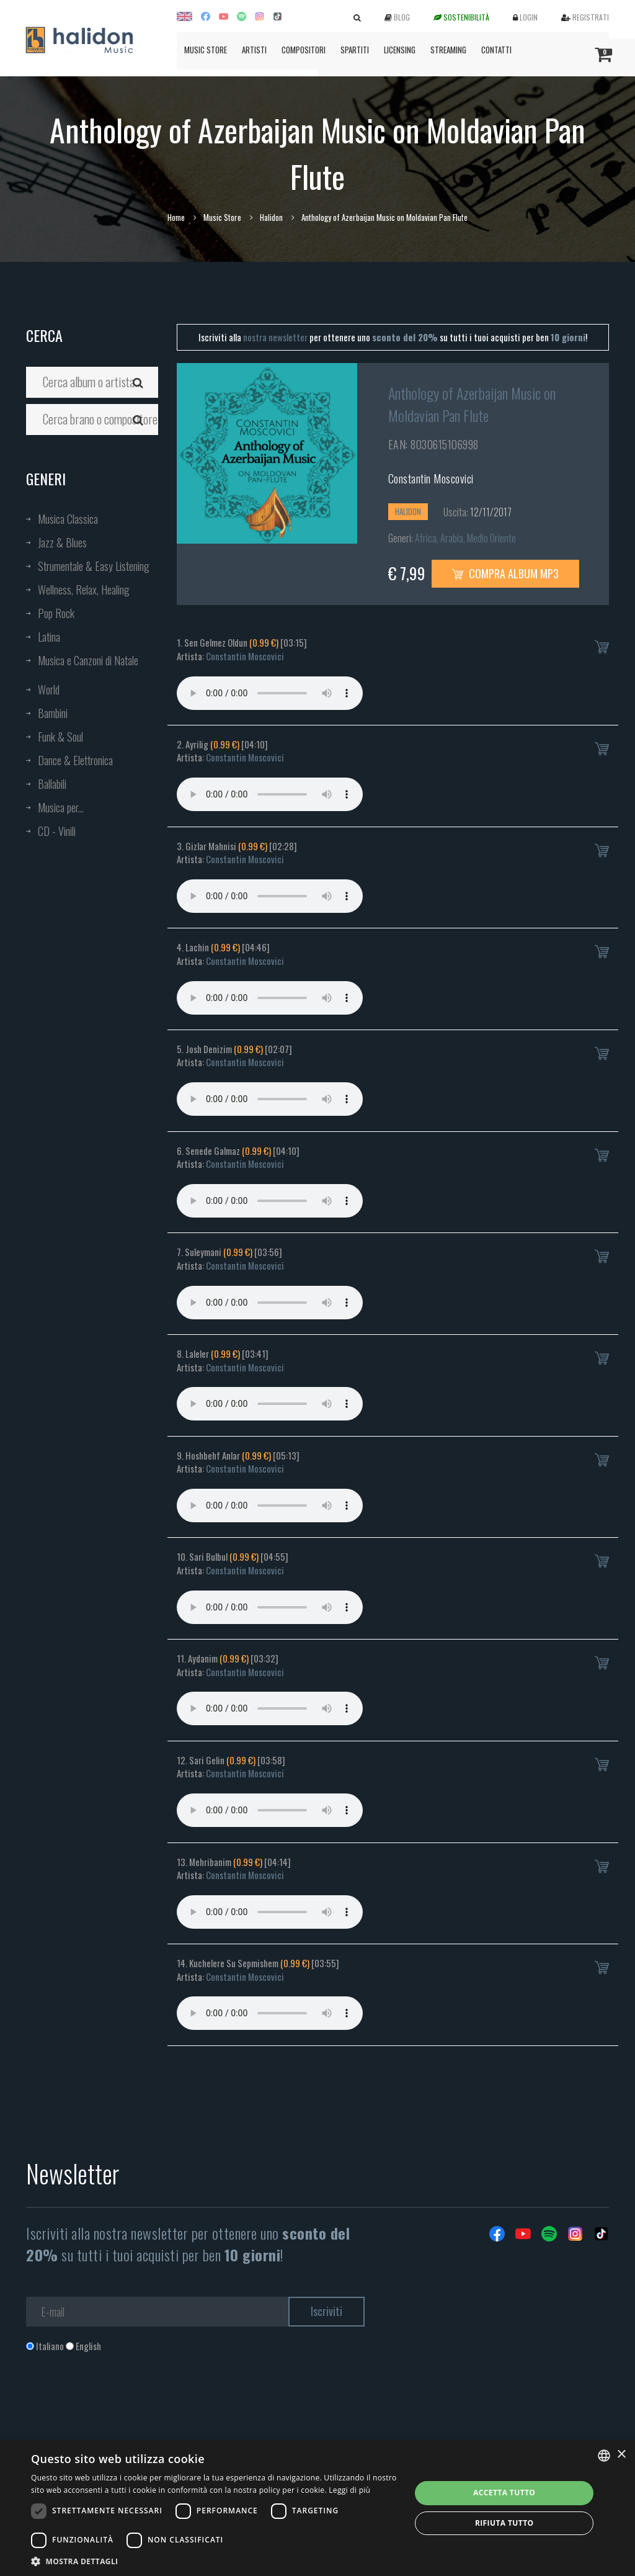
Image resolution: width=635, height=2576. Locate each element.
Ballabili (52, 784)
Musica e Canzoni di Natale (88, 660)
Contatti (496, 49)
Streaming (448, 49)
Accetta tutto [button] (504, 2492)
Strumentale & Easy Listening (93, 566)
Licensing (399, 49)
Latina (49, 637)
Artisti (254, 49)
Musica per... (61, 807)
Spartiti (354, 49)
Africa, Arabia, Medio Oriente (465, 538)
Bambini (53, 713)
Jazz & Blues (62, 542)
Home (176, 217)
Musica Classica (68, 519)
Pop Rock (56, 613)
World (49, 689)
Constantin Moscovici (431, 478)
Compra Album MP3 (505, 573)
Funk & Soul (60, 737)
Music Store (205, 49)
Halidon (271, 217)
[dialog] (317, 2508)
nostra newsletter (275, 337)
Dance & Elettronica (75, 760)
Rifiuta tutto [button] (504, 2523)
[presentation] (120, 2403)
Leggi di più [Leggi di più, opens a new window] (349, 2490)
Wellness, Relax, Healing (84, 589)
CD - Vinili (57, 831)
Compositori (304, 49)
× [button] (621, 2454)
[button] (215, 2561)
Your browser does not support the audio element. (270, 693)
